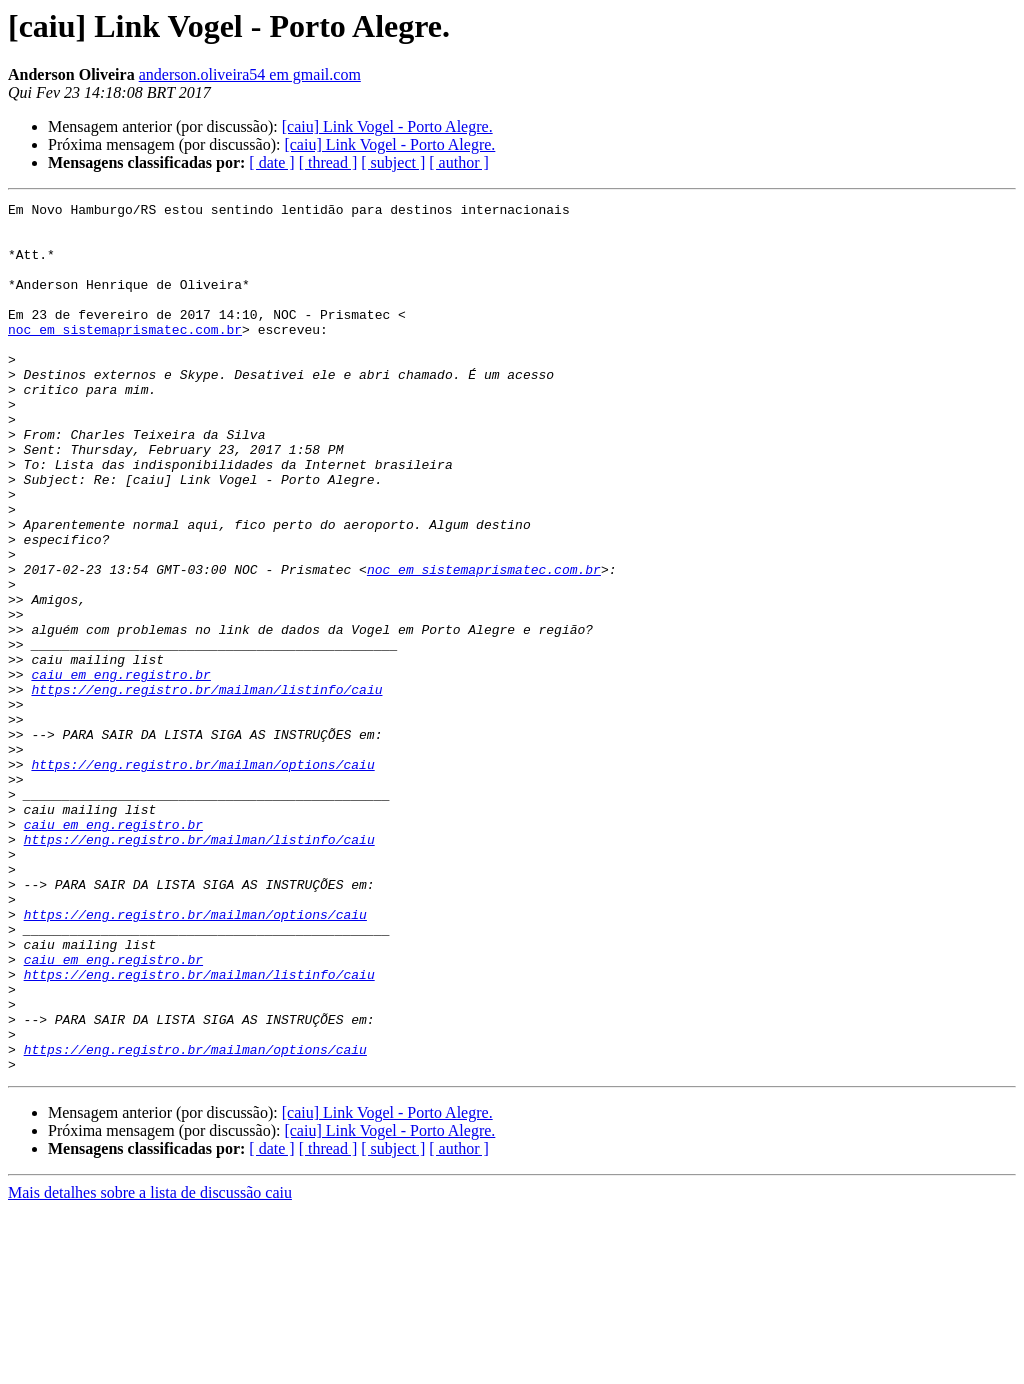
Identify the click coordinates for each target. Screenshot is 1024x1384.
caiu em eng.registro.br (120, 770)
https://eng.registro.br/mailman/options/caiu (202, 878)
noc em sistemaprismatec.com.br (125, 356)
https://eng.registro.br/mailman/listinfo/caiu (206, 788)
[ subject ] (393, 162)
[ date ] (271, 162)
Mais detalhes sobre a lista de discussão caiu (150, 1366)
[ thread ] (328, 162)
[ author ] (459, 162)
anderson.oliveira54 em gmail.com (250, 74)
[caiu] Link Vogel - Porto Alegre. (387, 126)
